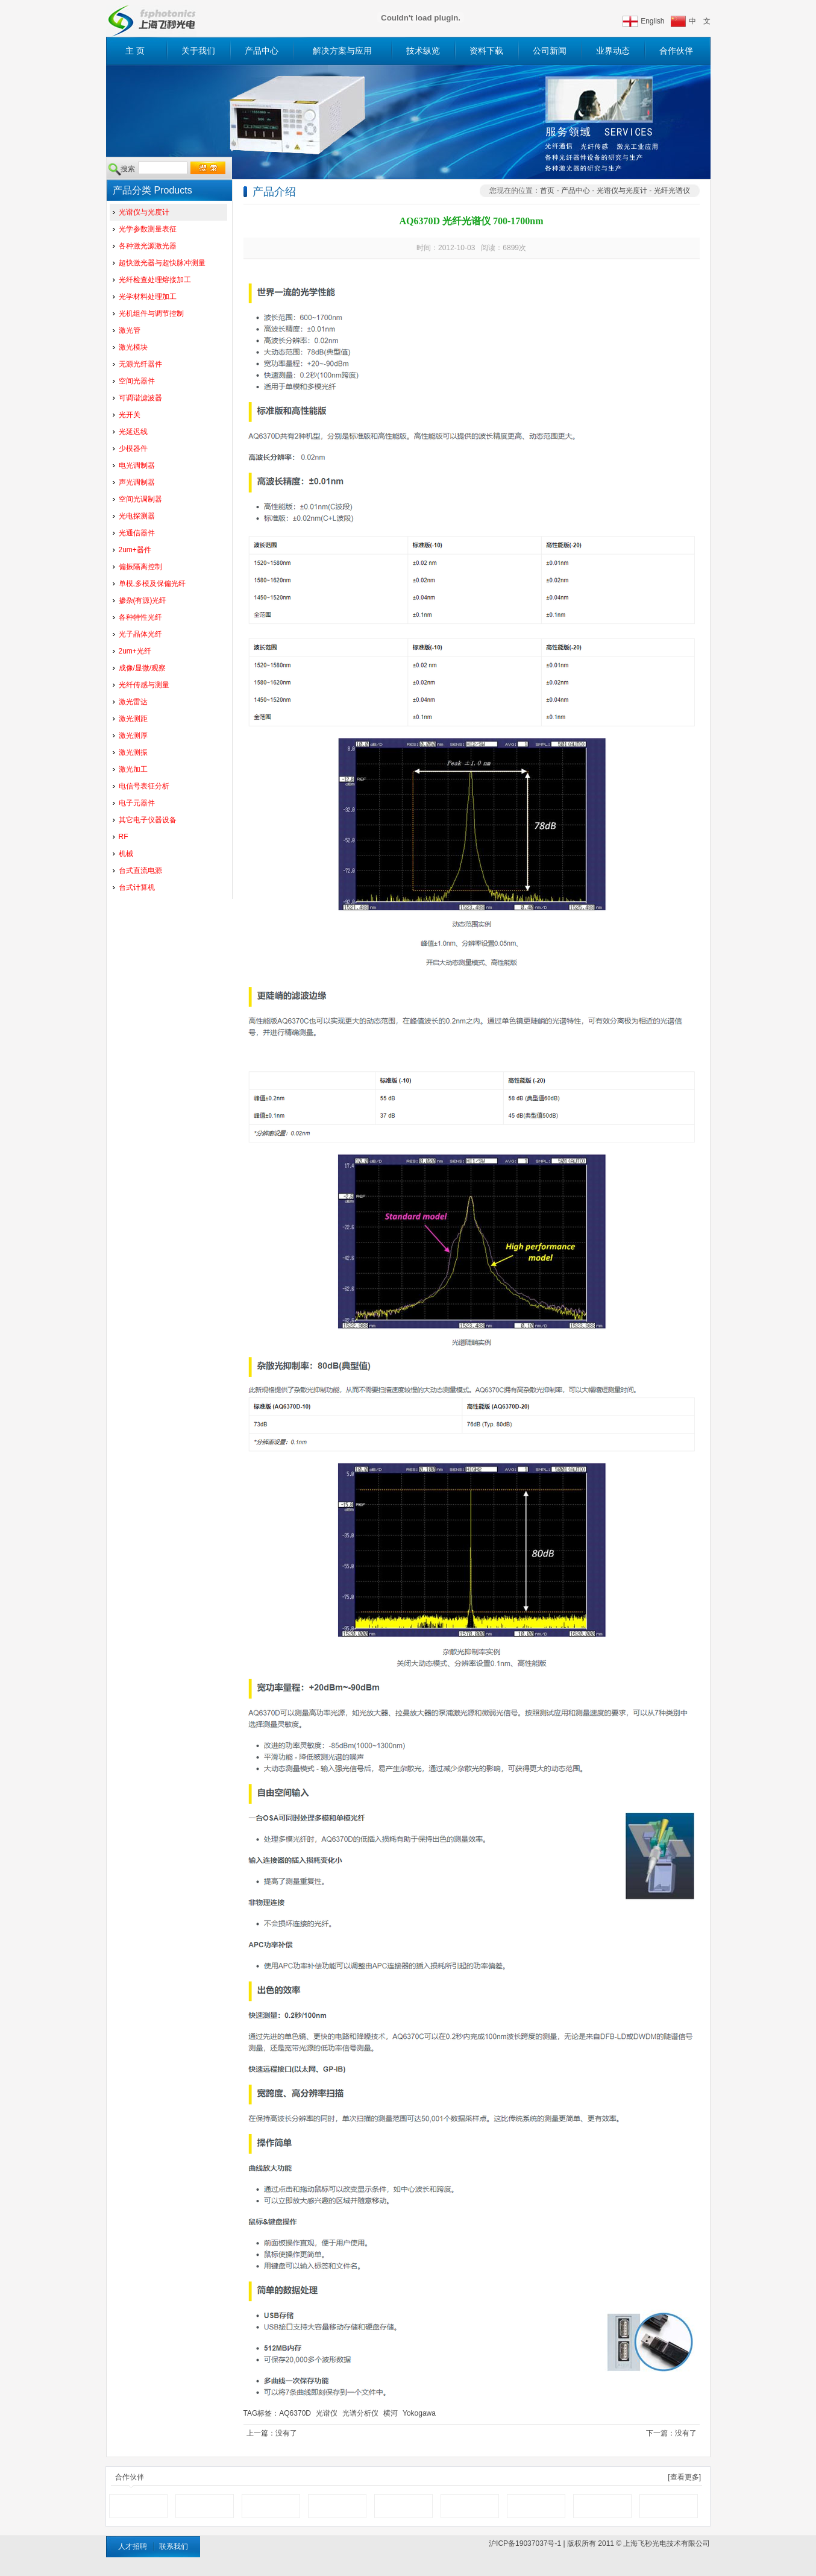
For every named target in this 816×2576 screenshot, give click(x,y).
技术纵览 (423, 50)
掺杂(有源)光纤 (143, 600)
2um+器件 (135, 550)
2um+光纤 (135, 651)
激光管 (129, 330)
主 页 (135, 50)
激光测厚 (133, 735)
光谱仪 (326, 2413)
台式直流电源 (140, 870)
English (652, 21)
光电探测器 (137, 516)
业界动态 (613, 50)
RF (123, 837)
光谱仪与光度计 (144, 212)
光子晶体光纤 (140, 634)
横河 (390, 2413)
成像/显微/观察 (142, 668)
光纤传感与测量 (144, 685)
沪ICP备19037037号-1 (525, 2543)
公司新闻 (549, 50)
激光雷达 (133, 702)
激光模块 (133, 347)
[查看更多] (684, 2477)
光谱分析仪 (360, 2413)
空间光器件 (137, 381)
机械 (126, 853)
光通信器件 (137, 533)
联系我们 (173, 2546)
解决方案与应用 (342, 50)
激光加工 (133, 769)
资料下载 (486, 50)
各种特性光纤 (140, 617)
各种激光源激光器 (148, 246)
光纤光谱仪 (672, 190)
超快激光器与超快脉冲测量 (162, 263)
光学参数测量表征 (148, 229)
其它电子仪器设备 (148, 820)
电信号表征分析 (144, 786)
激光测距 (133, 718)
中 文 (700, 21)
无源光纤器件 (140, 364)
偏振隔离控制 (140, 566)
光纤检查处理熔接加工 (155, 280)
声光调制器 (137, 482)
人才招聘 (132, 2546)
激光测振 (133, 752)
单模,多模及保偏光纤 (152, 583)
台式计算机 (137, 887)
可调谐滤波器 (140, 398)
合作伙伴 (676, 50)
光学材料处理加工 (148, 296)
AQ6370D (295, 2413)
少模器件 (133, 448)
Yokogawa (419, 2413)
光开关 (129, 415)
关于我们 (198, 50)
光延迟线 (133, 431)
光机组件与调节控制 (151, 313)
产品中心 (261, 50)
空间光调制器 (140, 499)
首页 (547, 190)
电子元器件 (137, 803)
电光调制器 (137, 465)
